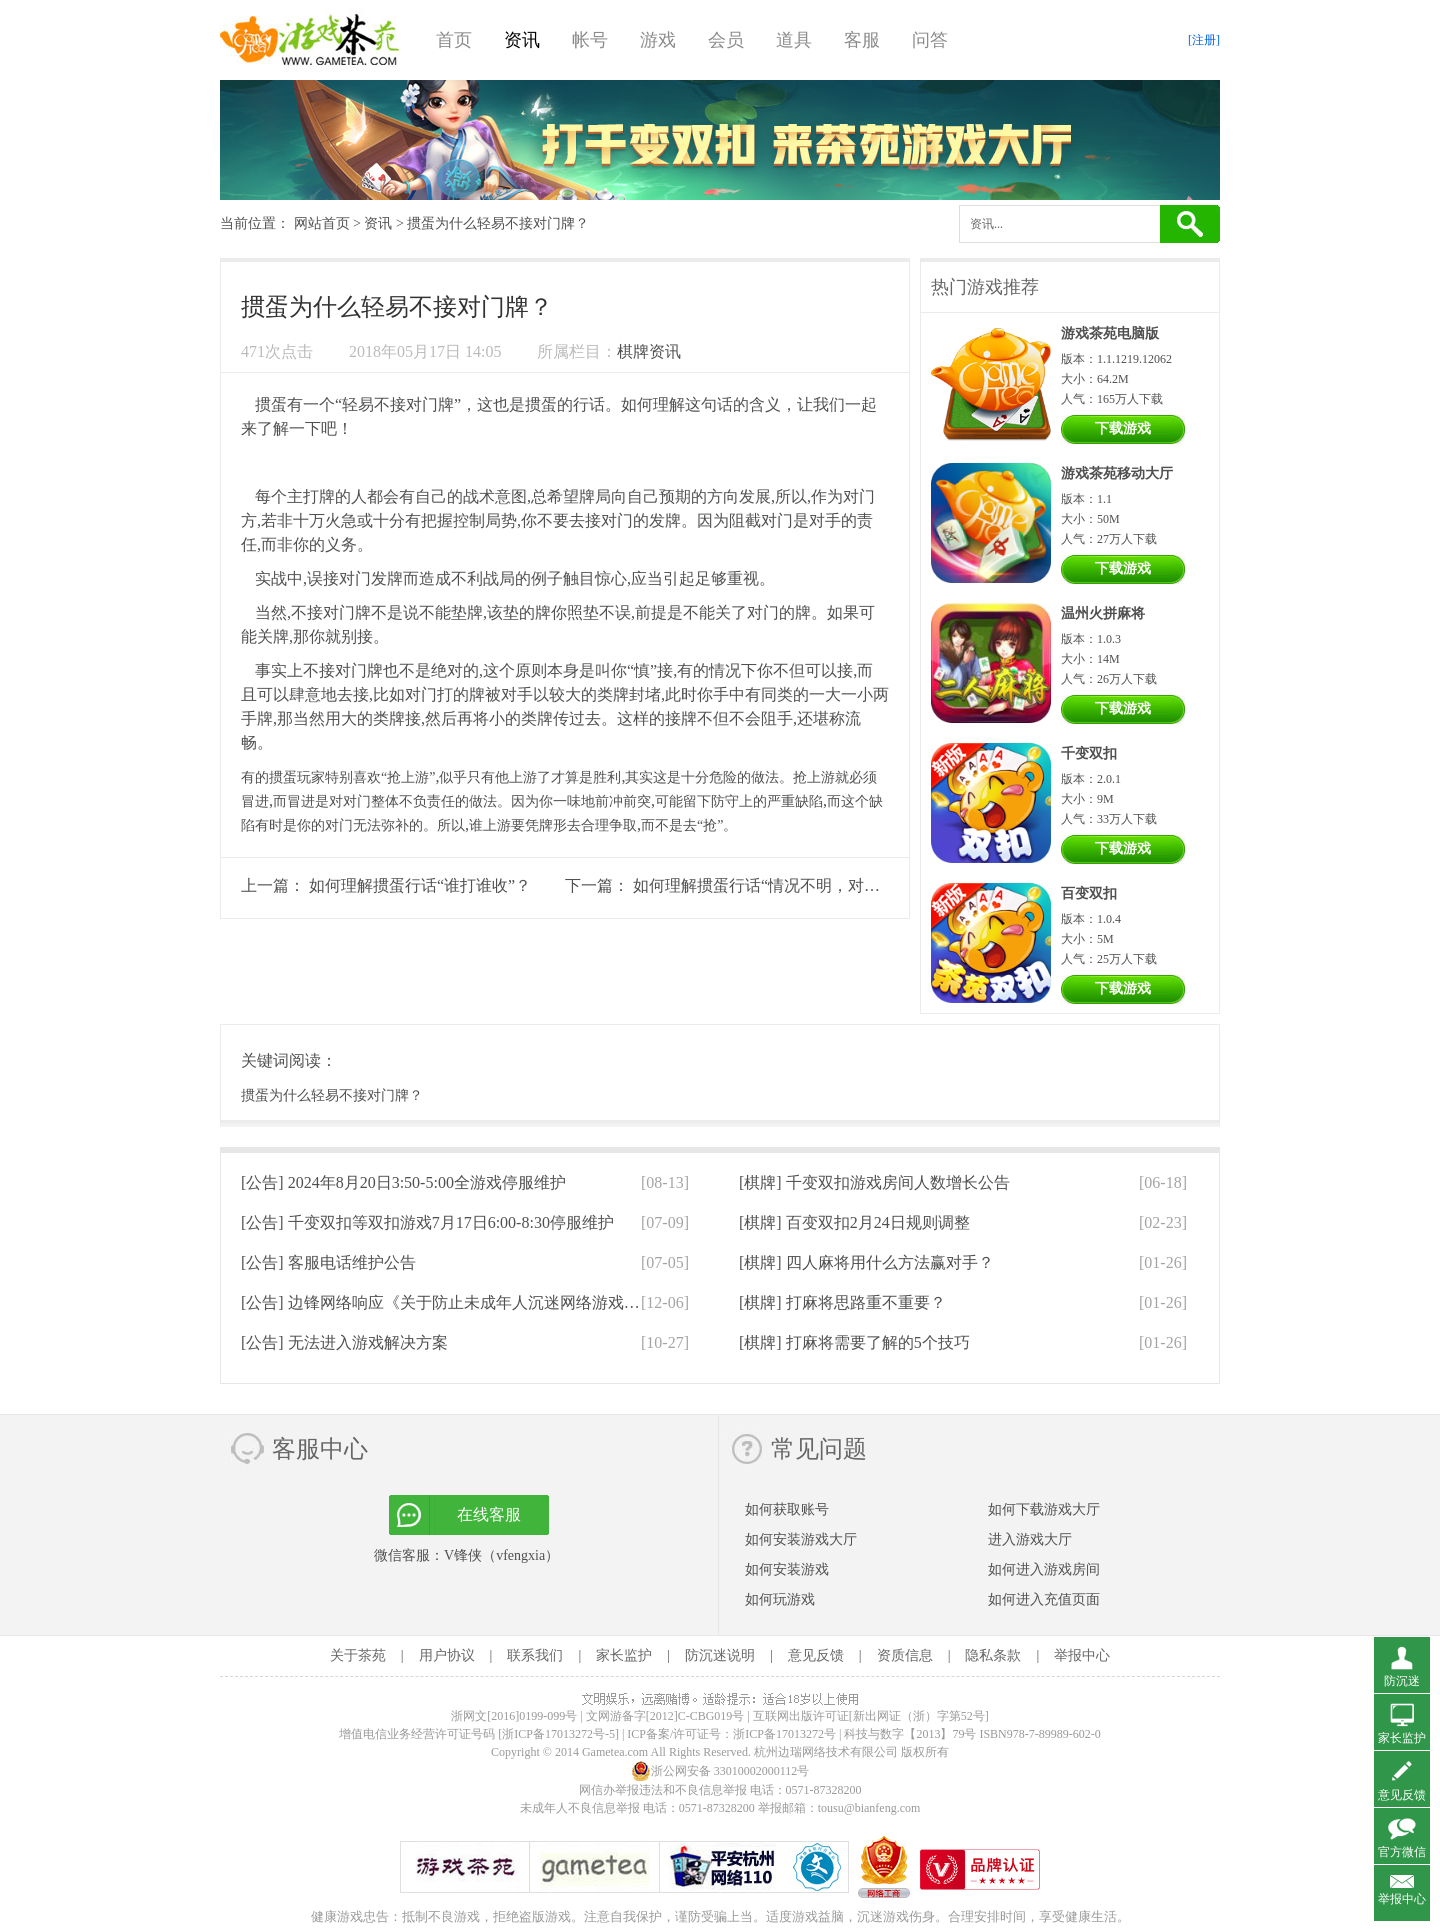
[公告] (403, 1182)
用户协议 (447, 1655)
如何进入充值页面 (1044, 1599)
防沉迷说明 (720, 1655)
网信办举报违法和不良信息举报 (663, 1790)
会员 (726, 40)
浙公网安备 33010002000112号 (720, 1771)
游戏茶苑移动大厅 (1117, 473)
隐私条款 (993, 1655)
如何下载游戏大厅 (1044, 1509)
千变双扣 (1089, 753)
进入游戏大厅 (1030, 1539)
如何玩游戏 (780, 1599)
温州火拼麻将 (1103, 613)
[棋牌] (874, 1182)
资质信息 (905, 1655)
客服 (862, 40)
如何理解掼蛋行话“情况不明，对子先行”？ (784, 885)
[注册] (1204, 40)
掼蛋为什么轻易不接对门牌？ (332, 1095)
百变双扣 (1089, 893)
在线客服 (489, 1514)
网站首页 (322, 223)
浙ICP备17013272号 (784, 1734)
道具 (794, 40)
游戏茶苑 (310, 40)
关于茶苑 (358, 1655)
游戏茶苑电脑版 (1110, 333)
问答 (930, 40)
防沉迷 (1402, 1681)
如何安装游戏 (787, 1569)
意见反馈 (816, 1655)
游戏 (658, 40)
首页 (454, 40)
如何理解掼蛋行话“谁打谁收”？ (420, 885)
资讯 (522, 40)
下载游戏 (1123, 428)
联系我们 (535, 1655)
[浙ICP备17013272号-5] (558, 1734)
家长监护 (624, 1655)
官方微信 (1402, 1852)
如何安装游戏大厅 (801, 1539)
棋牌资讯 (649, 351)
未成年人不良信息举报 (581, 1808)
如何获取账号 (787, 1509)
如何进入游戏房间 (1044, 1569)
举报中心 (1082, 1655)
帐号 (590, 40)
